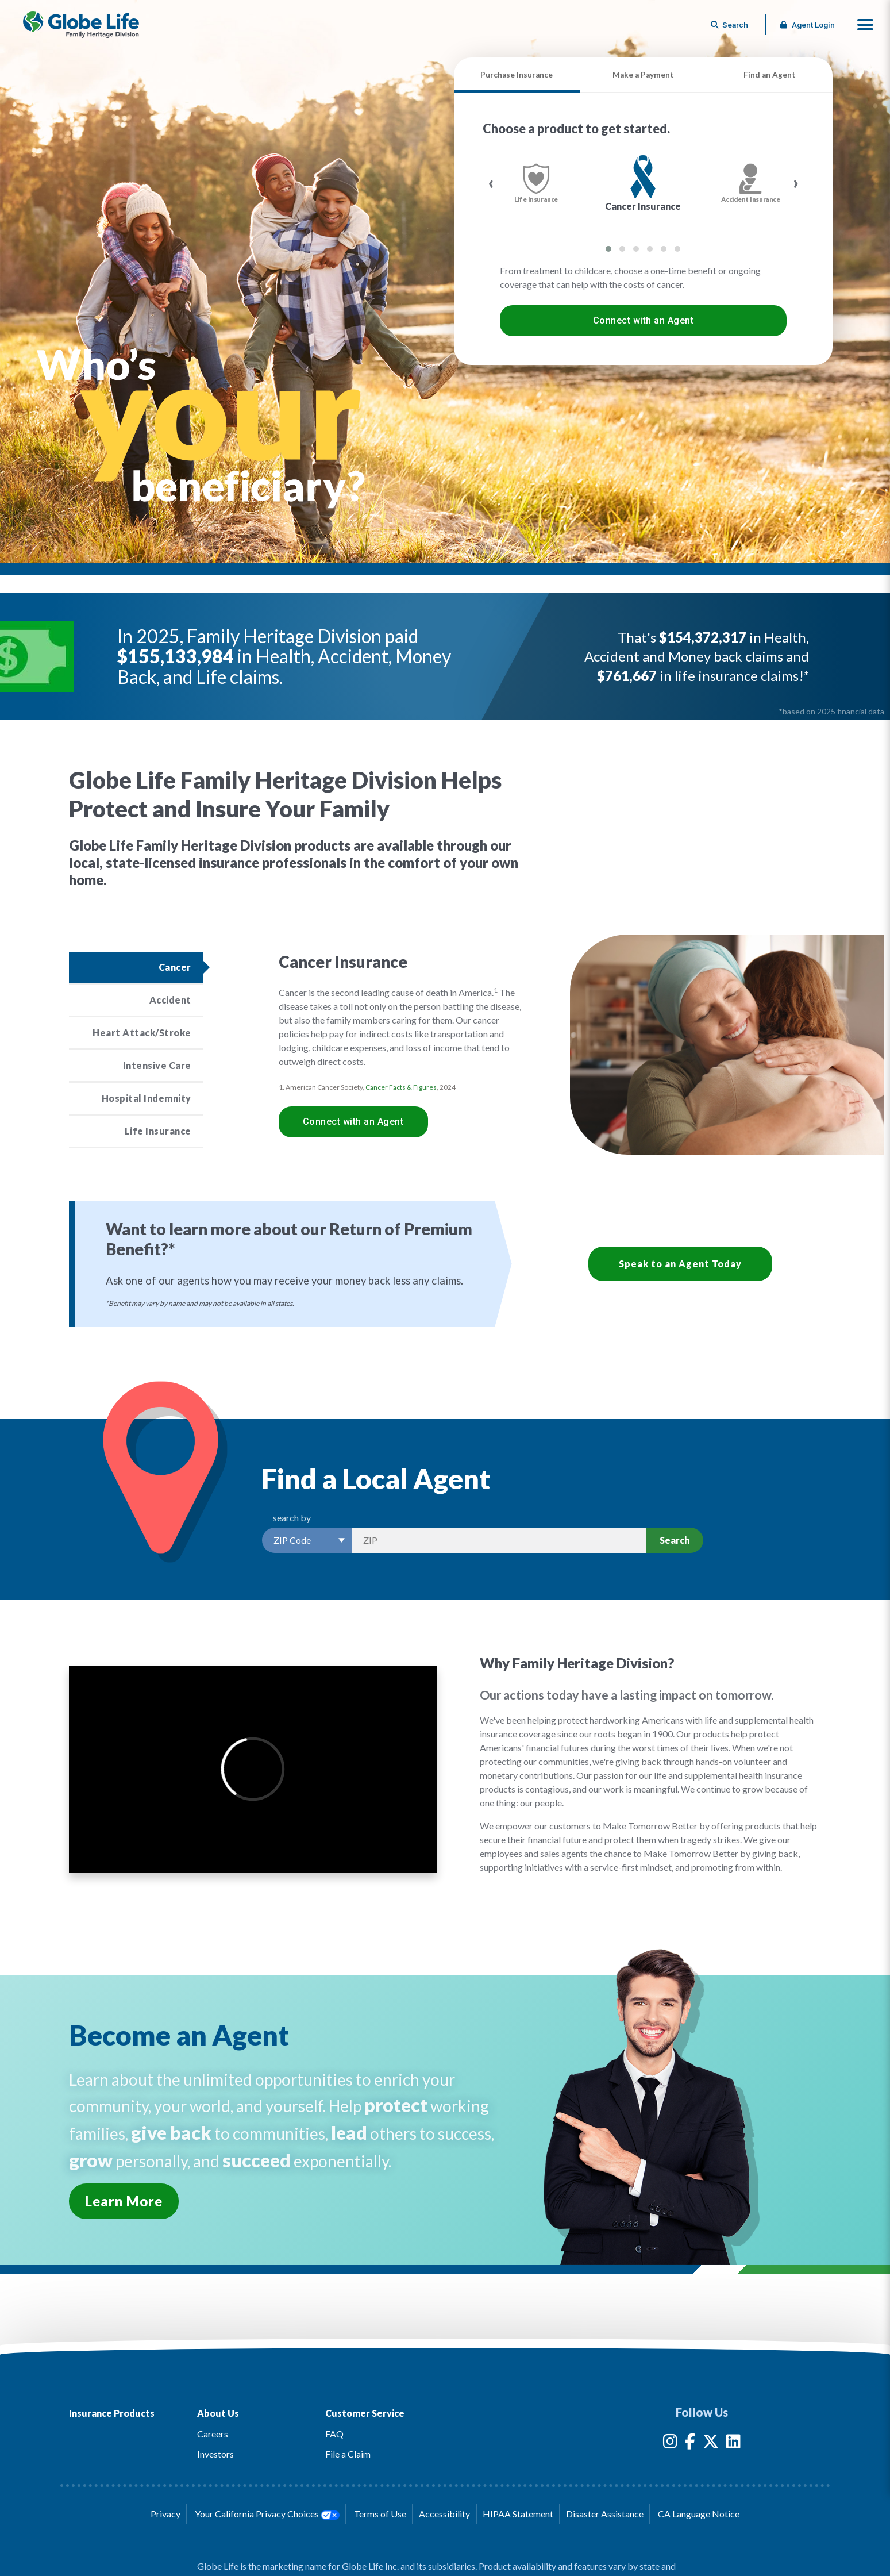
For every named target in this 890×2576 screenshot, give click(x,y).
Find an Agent (769, 74)
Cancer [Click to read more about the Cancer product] (175, 967)
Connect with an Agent (643, 320)
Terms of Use (380, 2513)
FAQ (334, 2433)
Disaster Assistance (605, 2513)
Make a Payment (643, 74)
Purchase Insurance (516, 74)
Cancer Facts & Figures (401, 1087)
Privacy (165, 2513)
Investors (215, 2453)
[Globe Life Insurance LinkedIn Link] (733, 2443)
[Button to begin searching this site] (730, 24)
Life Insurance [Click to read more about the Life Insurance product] (158, 1130)
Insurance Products (112, 2413)
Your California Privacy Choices (267, 2514)
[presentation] (491, 183)
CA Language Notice (698, 2513)
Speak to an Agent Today (680, 1263)
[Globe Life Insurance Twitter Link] (711, 2443)
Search (674, 1540)
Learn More (124, 2201)
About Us (218, 2413)
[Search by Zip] (499, 1540)
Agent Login (807, 24)
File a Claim (348, 2453)
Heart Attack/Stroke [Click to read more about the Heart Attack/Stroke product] (142, 1032)
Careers (212, 2433)
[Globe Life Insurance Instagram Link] (670, 2443)
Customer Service (364, 2413)
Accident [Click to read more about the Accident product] (170, 999)
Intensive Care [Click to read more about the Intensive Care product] (157, 1065)
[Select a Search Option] (307, 1540)
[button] (865, 24)
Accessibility (444, 2513)
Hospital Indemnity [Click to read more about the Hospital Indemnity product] (146, 1098)
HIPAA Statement (518, 2513)
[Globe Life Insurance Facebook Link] (690, 2443)
